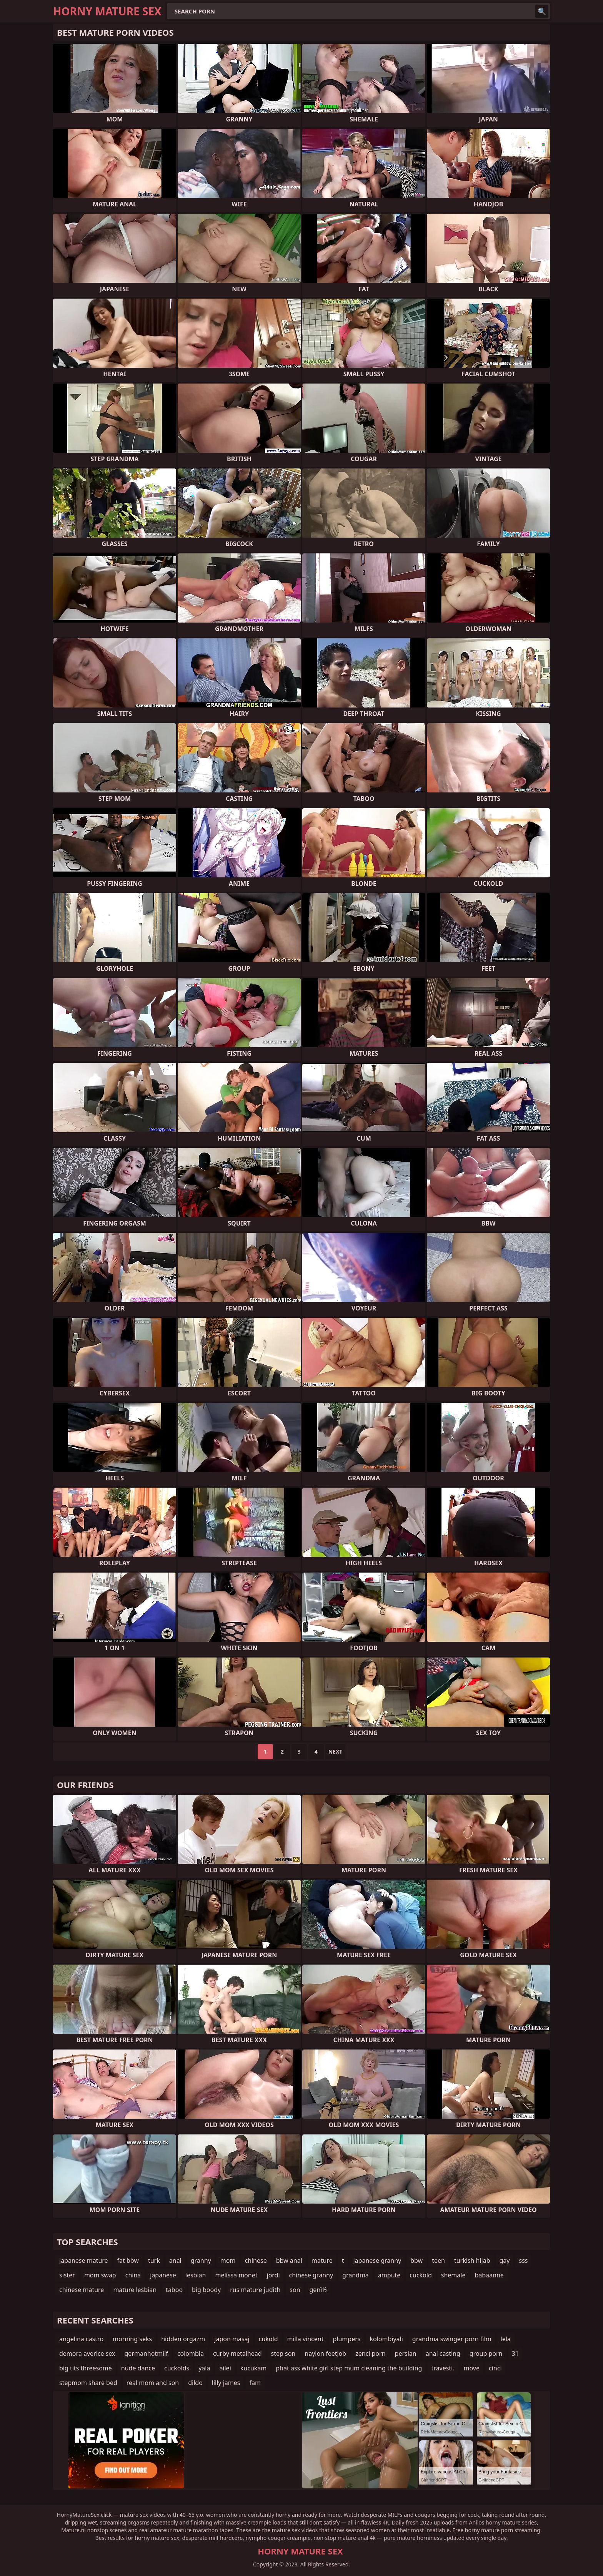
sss (523, 2260)
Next (335, 1751)
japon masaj (231, 2339)
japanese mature (83, 2260)
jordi (273, 2275)
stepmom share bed (88, 2382)
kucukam (253, 2368)
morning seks (132, 2339)
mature (322, 2260)
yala (204, 2368)
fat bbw (128, 2260)
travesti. (442, 2368)
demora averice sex (87, 2353)
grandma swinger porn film (451, 2339)
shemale (453, 2275)
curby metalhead (237, 2353)
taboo (174, 2289)
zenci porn (370, 2353)
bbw (416, 2260)
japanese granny (377, 2260)
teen (438, 2260)
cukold (268, 2339)
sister (67, 2275)
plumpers (347, 2339)
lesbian (195, 2275)
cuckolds (176, 2368)
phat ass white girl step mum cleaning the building (349, 2368)
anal (175, 2260)
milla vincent (305, 2339)
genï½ (318, 2289)
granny (201, 2260)
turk (154, 2260)
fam (254, 2382)
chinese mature (81, 2289)
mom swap (100, 2275)
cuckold (420, 2275)
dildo (195, 2382)
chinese (256, 2260)
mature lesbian (135, 2289)
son (295, 2289)
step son (283, 2353)
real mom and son (153, 2382)
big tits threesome (85, 2368)
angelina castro (81, 2339)
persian (405, 2353)
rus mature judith (255, 2289)
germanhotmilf (146, 2353)
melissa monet (236, 2275)
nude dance (138, 2368)
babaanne (489, 2275)
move (472, 2368)
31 (515, 2353)
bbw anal (289, 2260)
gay (505, 2260)
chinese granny (311, 2275)
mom (228, 2260)
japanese (163, 2275)
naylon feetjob (325, 2353)
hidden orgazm (183, 2339)
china (133, 2275)
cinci (495, 2368)
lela (506, 2339)
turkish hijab (472, 2260)
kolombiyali (386, 2339)
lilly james (226, 2382)
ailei (225, 2368)
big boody (206, 2289)
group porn (486, 2353)
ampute (389, 2275)
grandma (355, 2275)
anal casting (443, 2353)
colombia (190, 2353)
